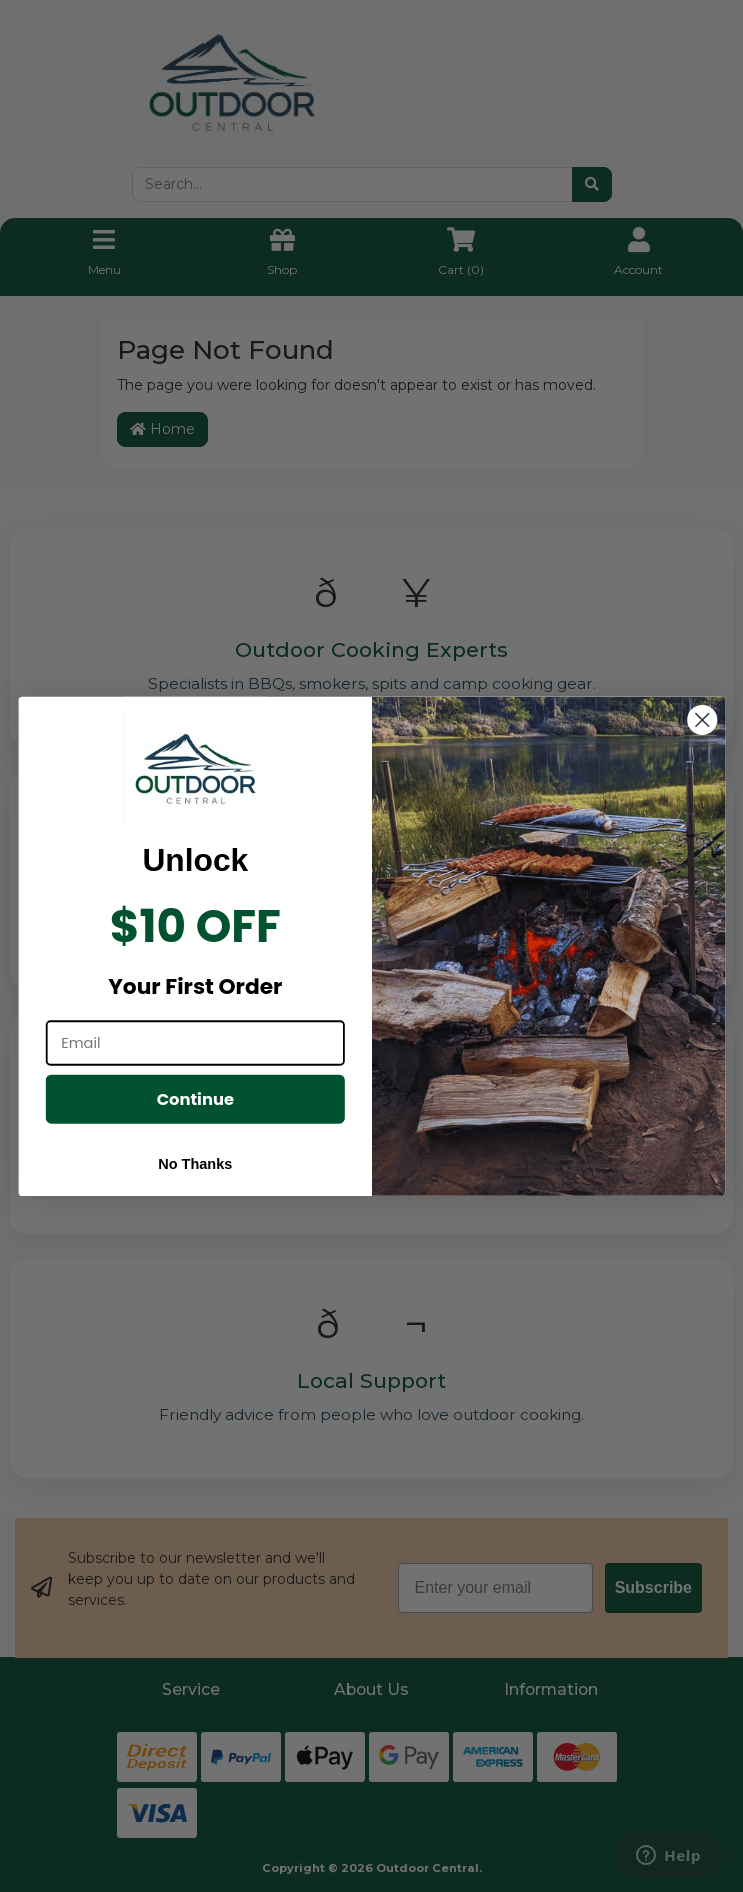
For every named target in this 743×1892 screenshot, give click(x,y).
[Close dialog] (702, 720)
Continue (194, 1098)
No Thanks (195, 1163)
